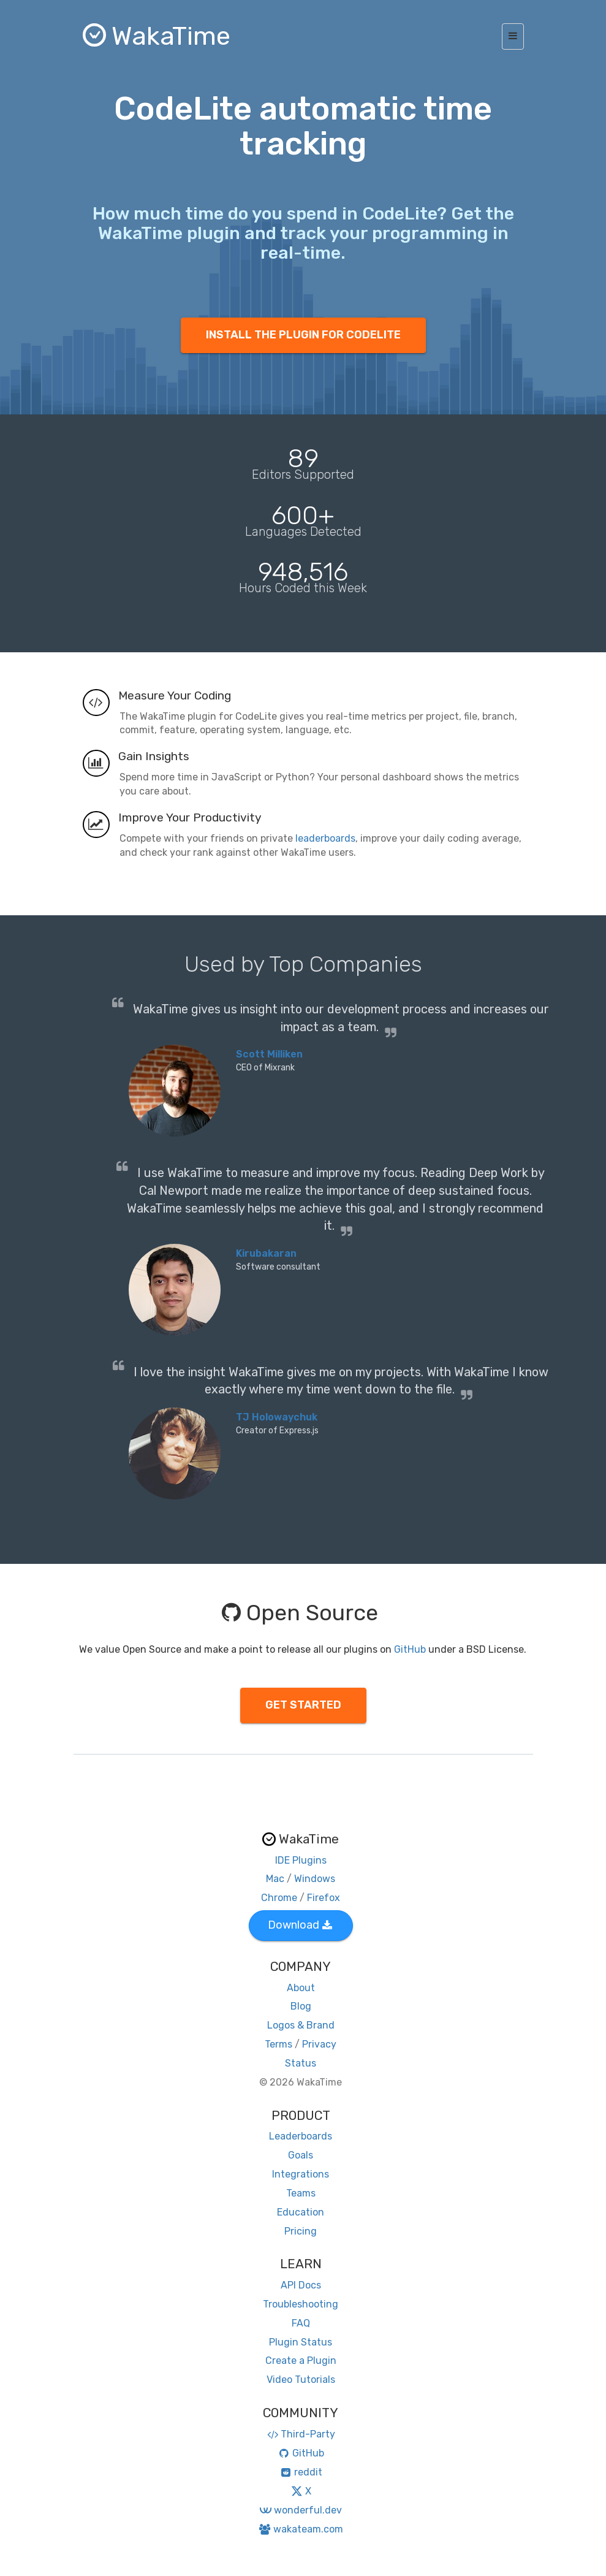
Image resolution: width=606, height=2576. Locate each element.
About (301, 1988)
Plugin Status (300, 2342)
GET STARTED (303, 1705)
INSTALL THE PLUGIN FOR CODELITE (303, 334)
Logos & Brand (301, 2025)
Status (300, 2063)
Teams (301, 2193)
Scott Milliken (269, 1054)
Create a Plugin (300, 2360)
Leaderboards (300, 2136)
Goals (300, 2155)
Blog (300, 2006)
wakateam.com (300, 2529)
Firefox (323, 1897)
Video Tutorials (301, 2379)
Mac (275, 1878)
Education (300, 2212)
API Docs (301, 2285)
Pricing (300, 2231)
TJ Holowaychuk (276, 1417)
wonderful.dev (300, 2510)
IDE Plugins (301, 1860)
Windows (314, 1878)
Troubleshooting (300, 2304)
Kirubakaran (266, 1253)
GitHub (410, 1649)
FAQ (301, 2323)
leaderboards (325, 838)
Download (300, 1925)
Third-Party (301, 2434)
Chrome (279, 1897)
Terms (278, 2044)
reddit (300, 2472)
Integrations (300, 2174)
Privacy (319, 2044)
